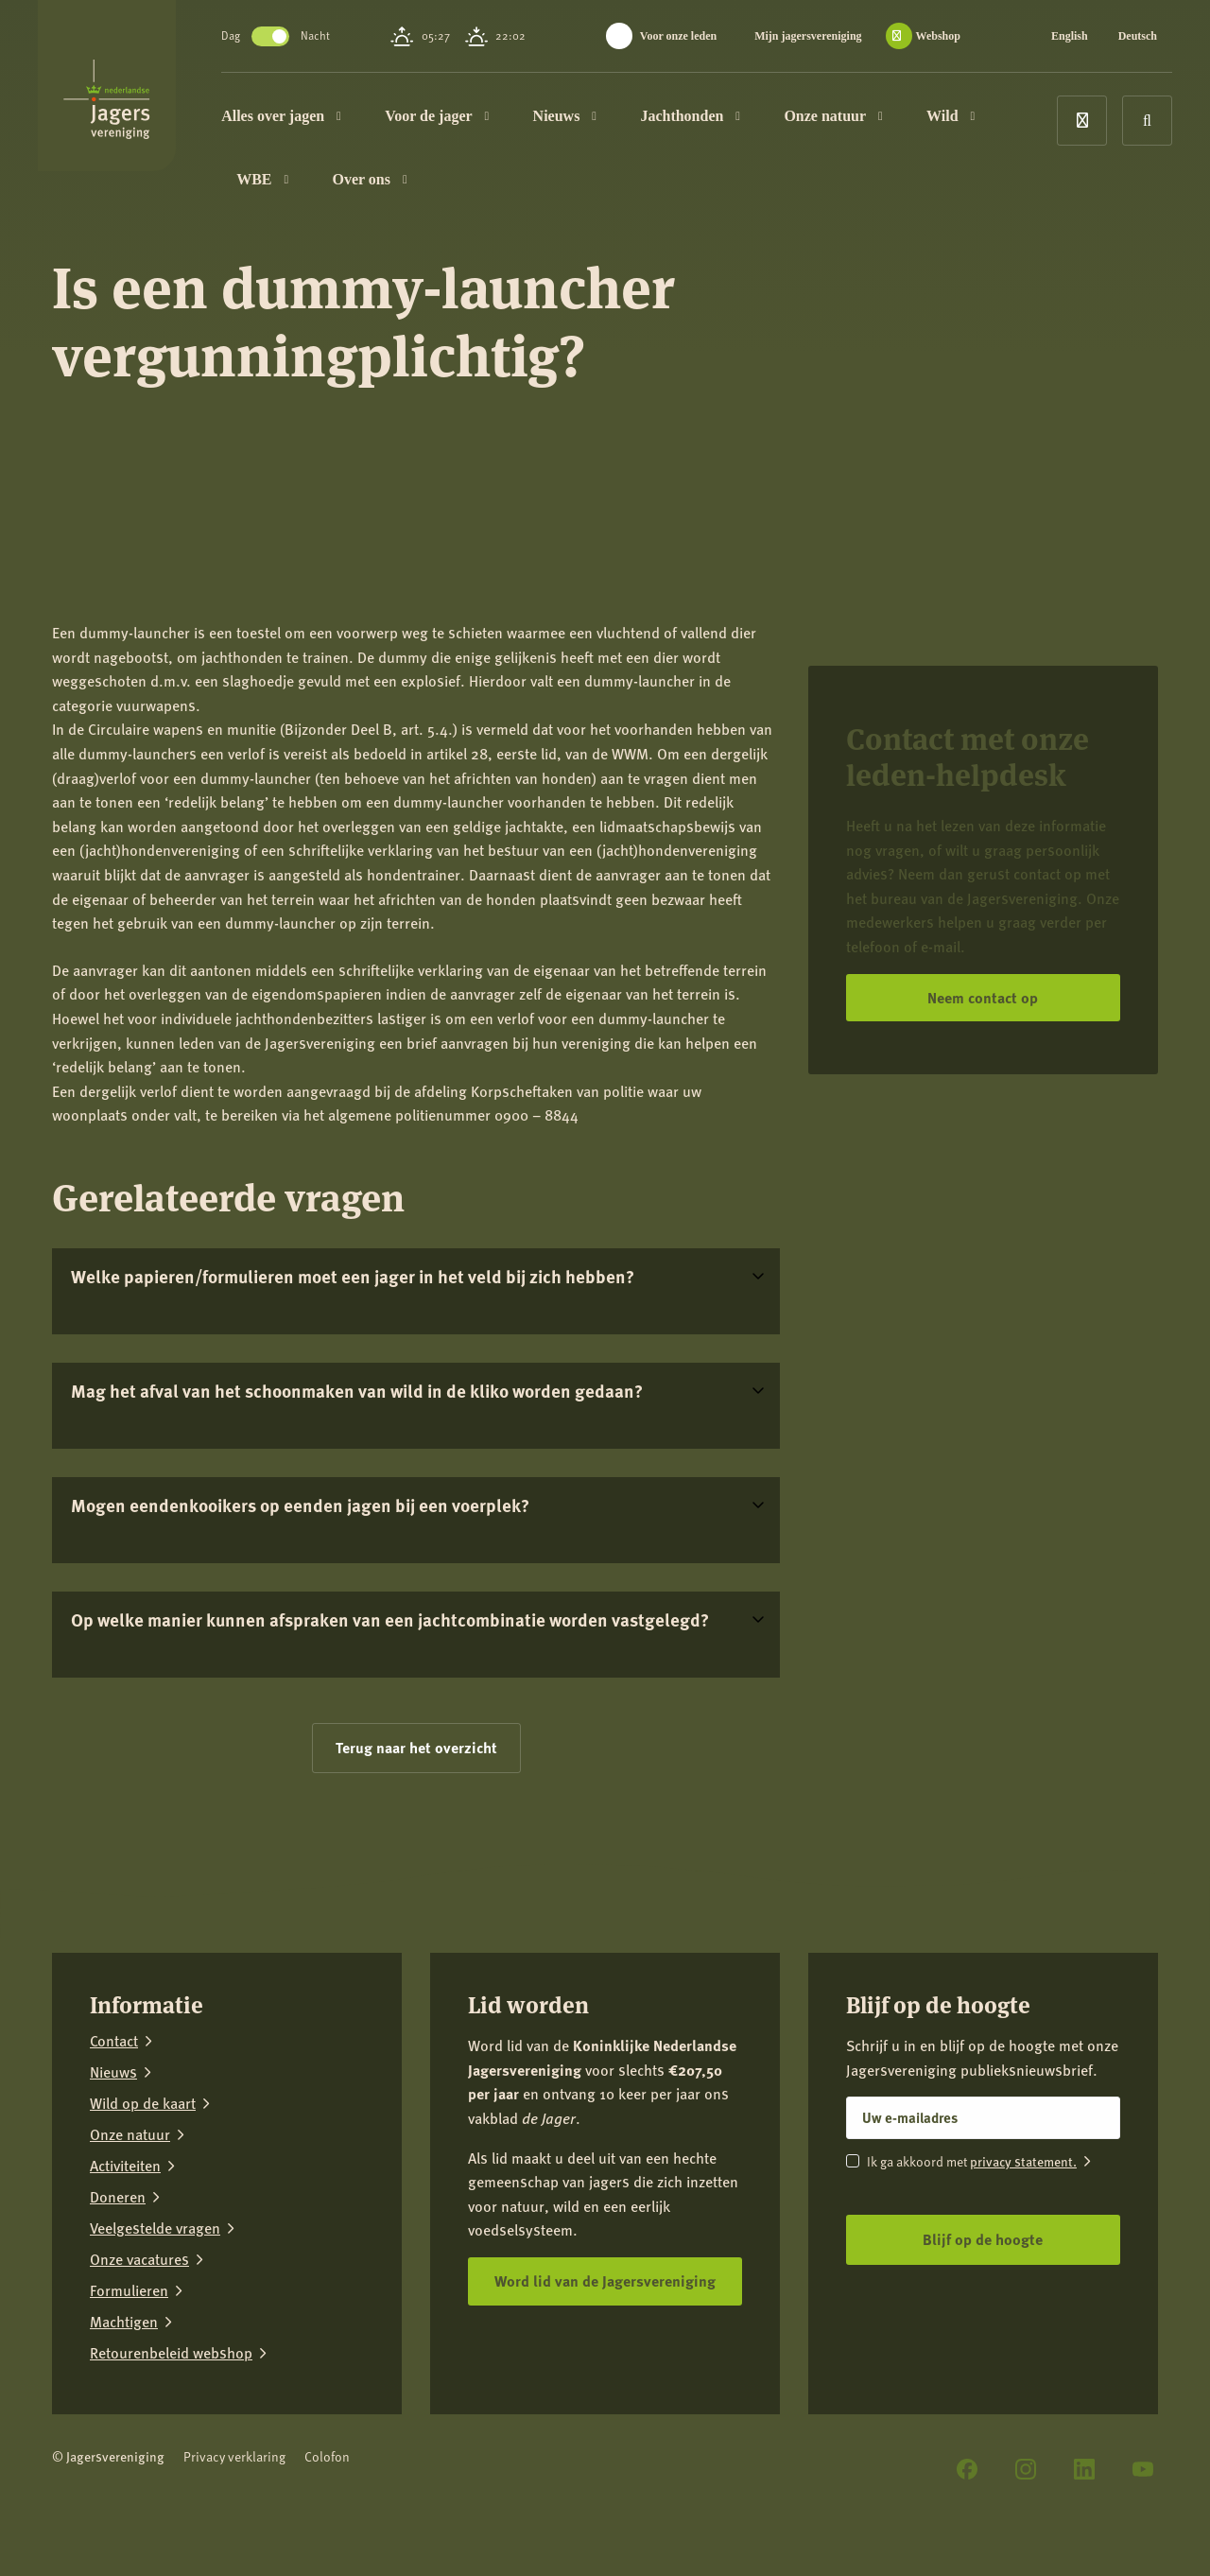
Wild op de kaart (143, 2104)
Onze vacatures (139, 2260)
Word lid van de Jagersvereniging (605, 2280)
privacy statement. (1023, 2160)
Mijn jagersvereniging (807, 36)
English (1069, 36)
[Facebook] (967, 2469)
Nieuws (601, 118)
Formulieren (129, 2291)
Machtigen (124, 2322)
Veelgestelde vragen (155, 2228)
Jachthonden (728, 118)
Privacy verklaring (234, 2456)
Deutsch (1137, 36)
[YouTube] (1143, 2469)
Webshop (938, 36)
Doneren (118, 2197)
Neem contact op (982, 997)
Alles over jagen (319, 118)
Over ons (407, 186)
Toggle (308, 36)
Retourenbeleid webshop (171, 2353)
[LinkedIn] (1084, 2469)
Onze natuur (870, 118)
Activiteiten (125, 2166)
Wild (988, 118)
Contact (114, 2041)
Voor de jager (475, 118)
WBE (300, 186)
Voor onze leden (678, 36)
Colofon (327, 2456)
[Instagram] (1026, 2469)
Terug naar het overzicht (416, 1747)
